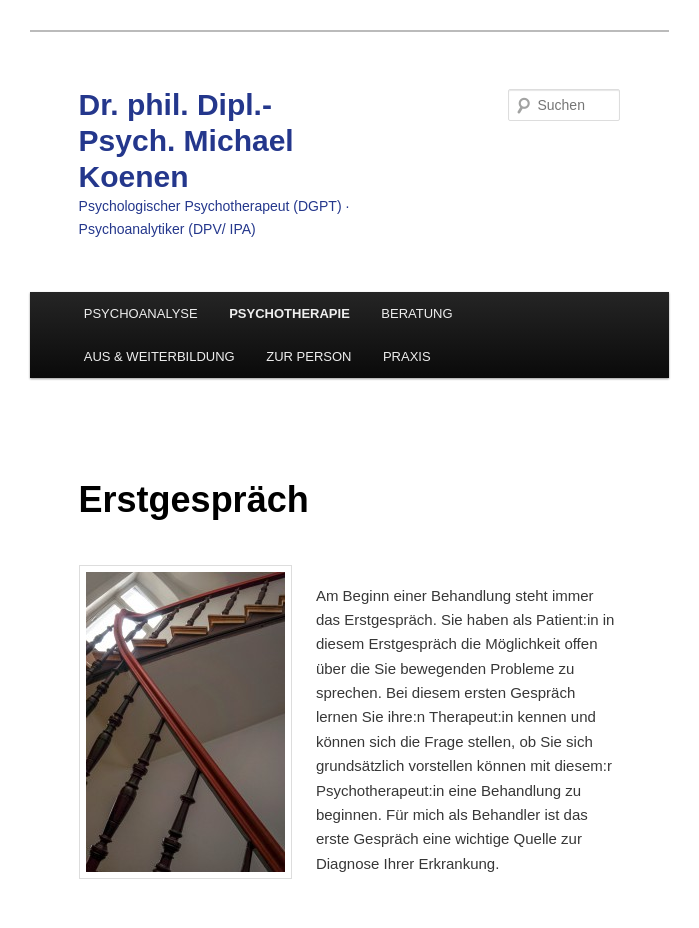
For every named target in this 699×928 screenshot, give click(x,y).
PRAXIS (407, 356)
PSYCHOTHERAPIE (289, 313)
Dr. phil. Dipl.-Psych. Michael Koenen (186, 140)
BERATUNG (416, 313)
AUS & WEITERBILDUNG (159, 356)
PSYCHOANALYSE (141, 313)
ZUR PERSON (308, 356)
